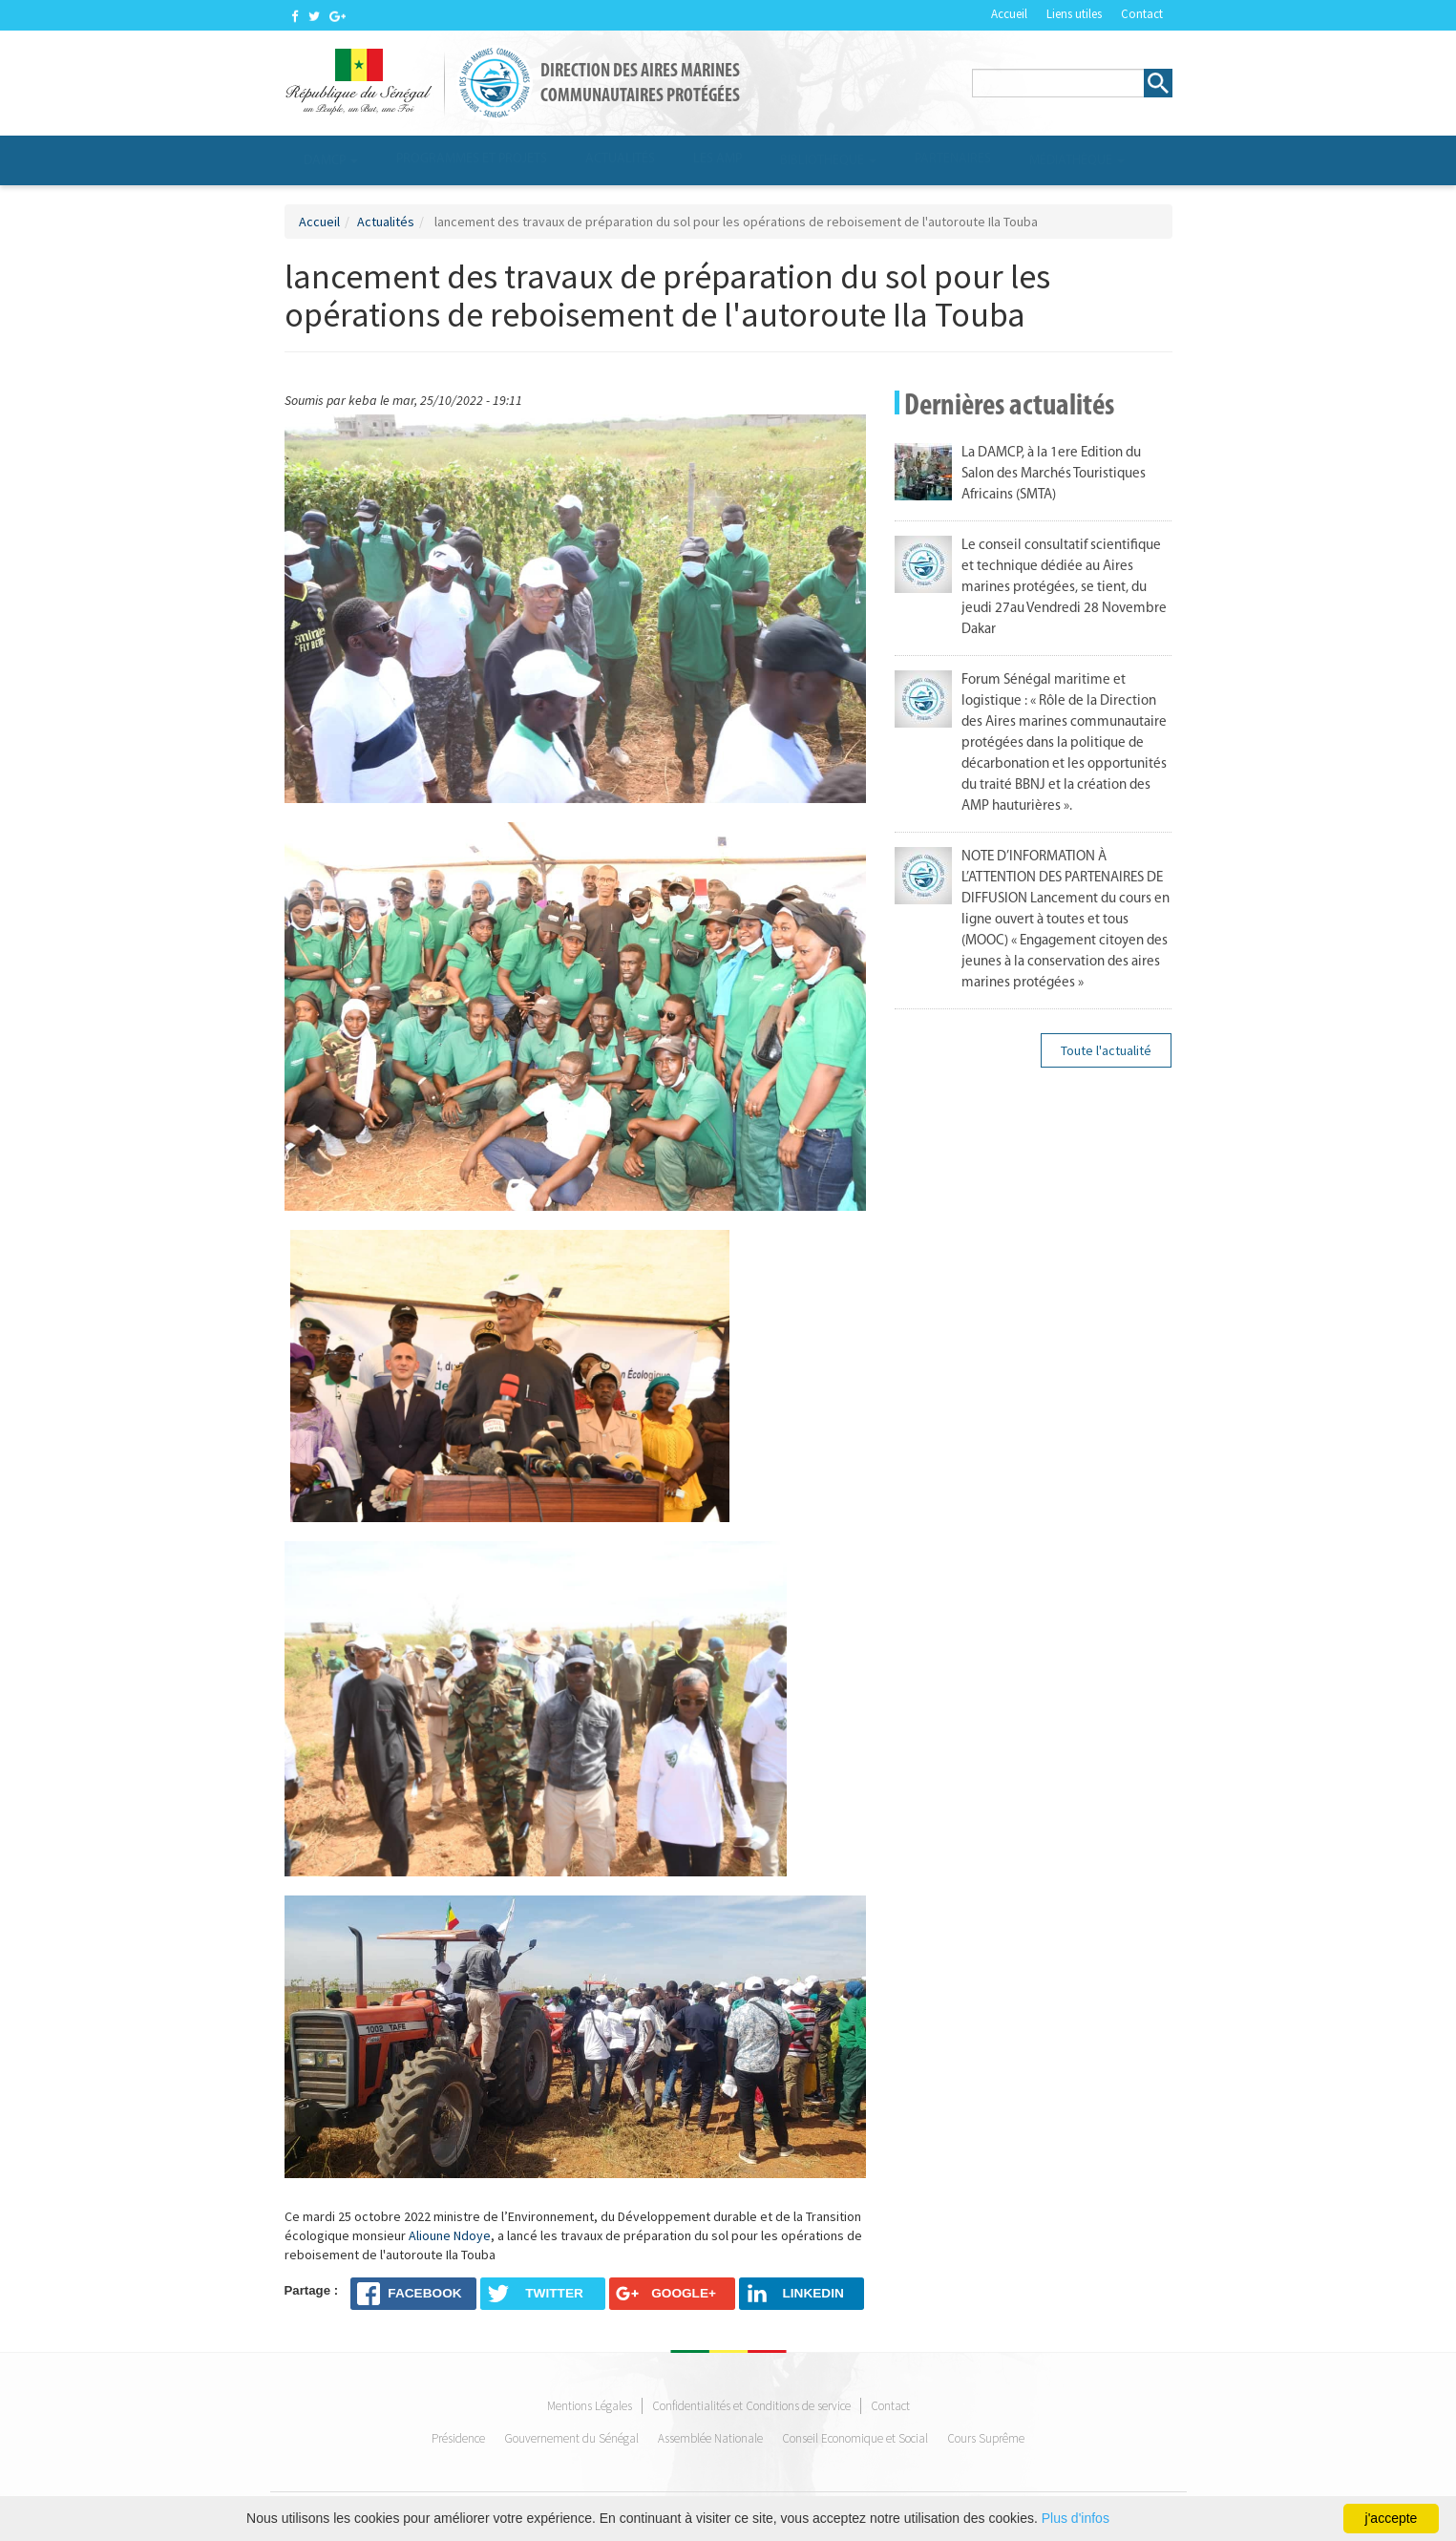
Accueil (1009, 14)
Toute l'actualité (1106, 1050)
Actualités (620, 159)
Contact (1142, 14)
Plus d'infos (1075, 2518)
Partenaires (953, 159)
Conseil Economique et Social (855, 2439)
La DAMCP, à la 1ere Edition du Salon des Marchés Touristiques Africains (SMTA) (1053, 474)
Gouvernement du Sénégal (571, 2439)
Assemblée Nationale (710, 2439)
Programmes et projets (471, 159)
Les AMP (717, 159)
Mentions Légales (589, 2407)
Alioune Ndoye (450, 2235)
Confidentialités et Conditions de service (751, 2407)
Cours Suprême (985, 2439)
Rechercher (1158, 83)
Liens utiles (1074, 14)
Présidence (458, 2439)
